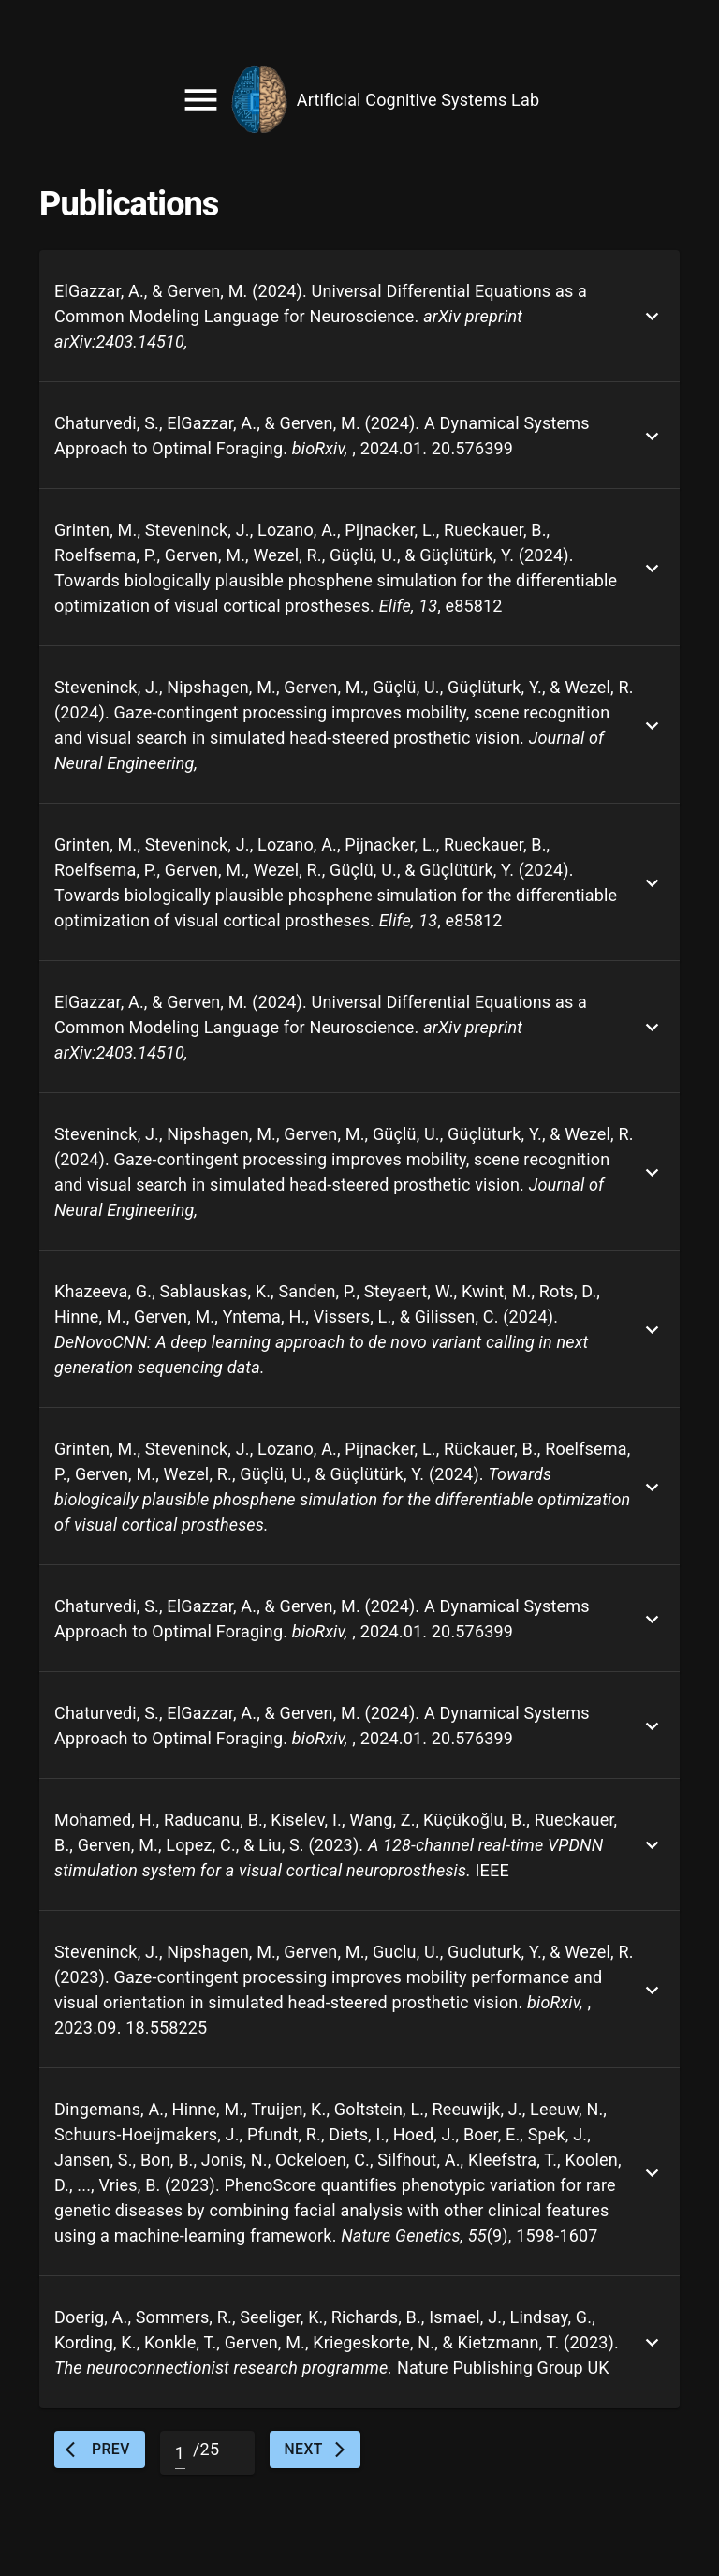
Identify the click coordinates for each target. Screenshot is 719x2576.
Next (315, 2449)
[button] (359, 316)
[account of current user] (359, 99)
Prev (99, 2449)
